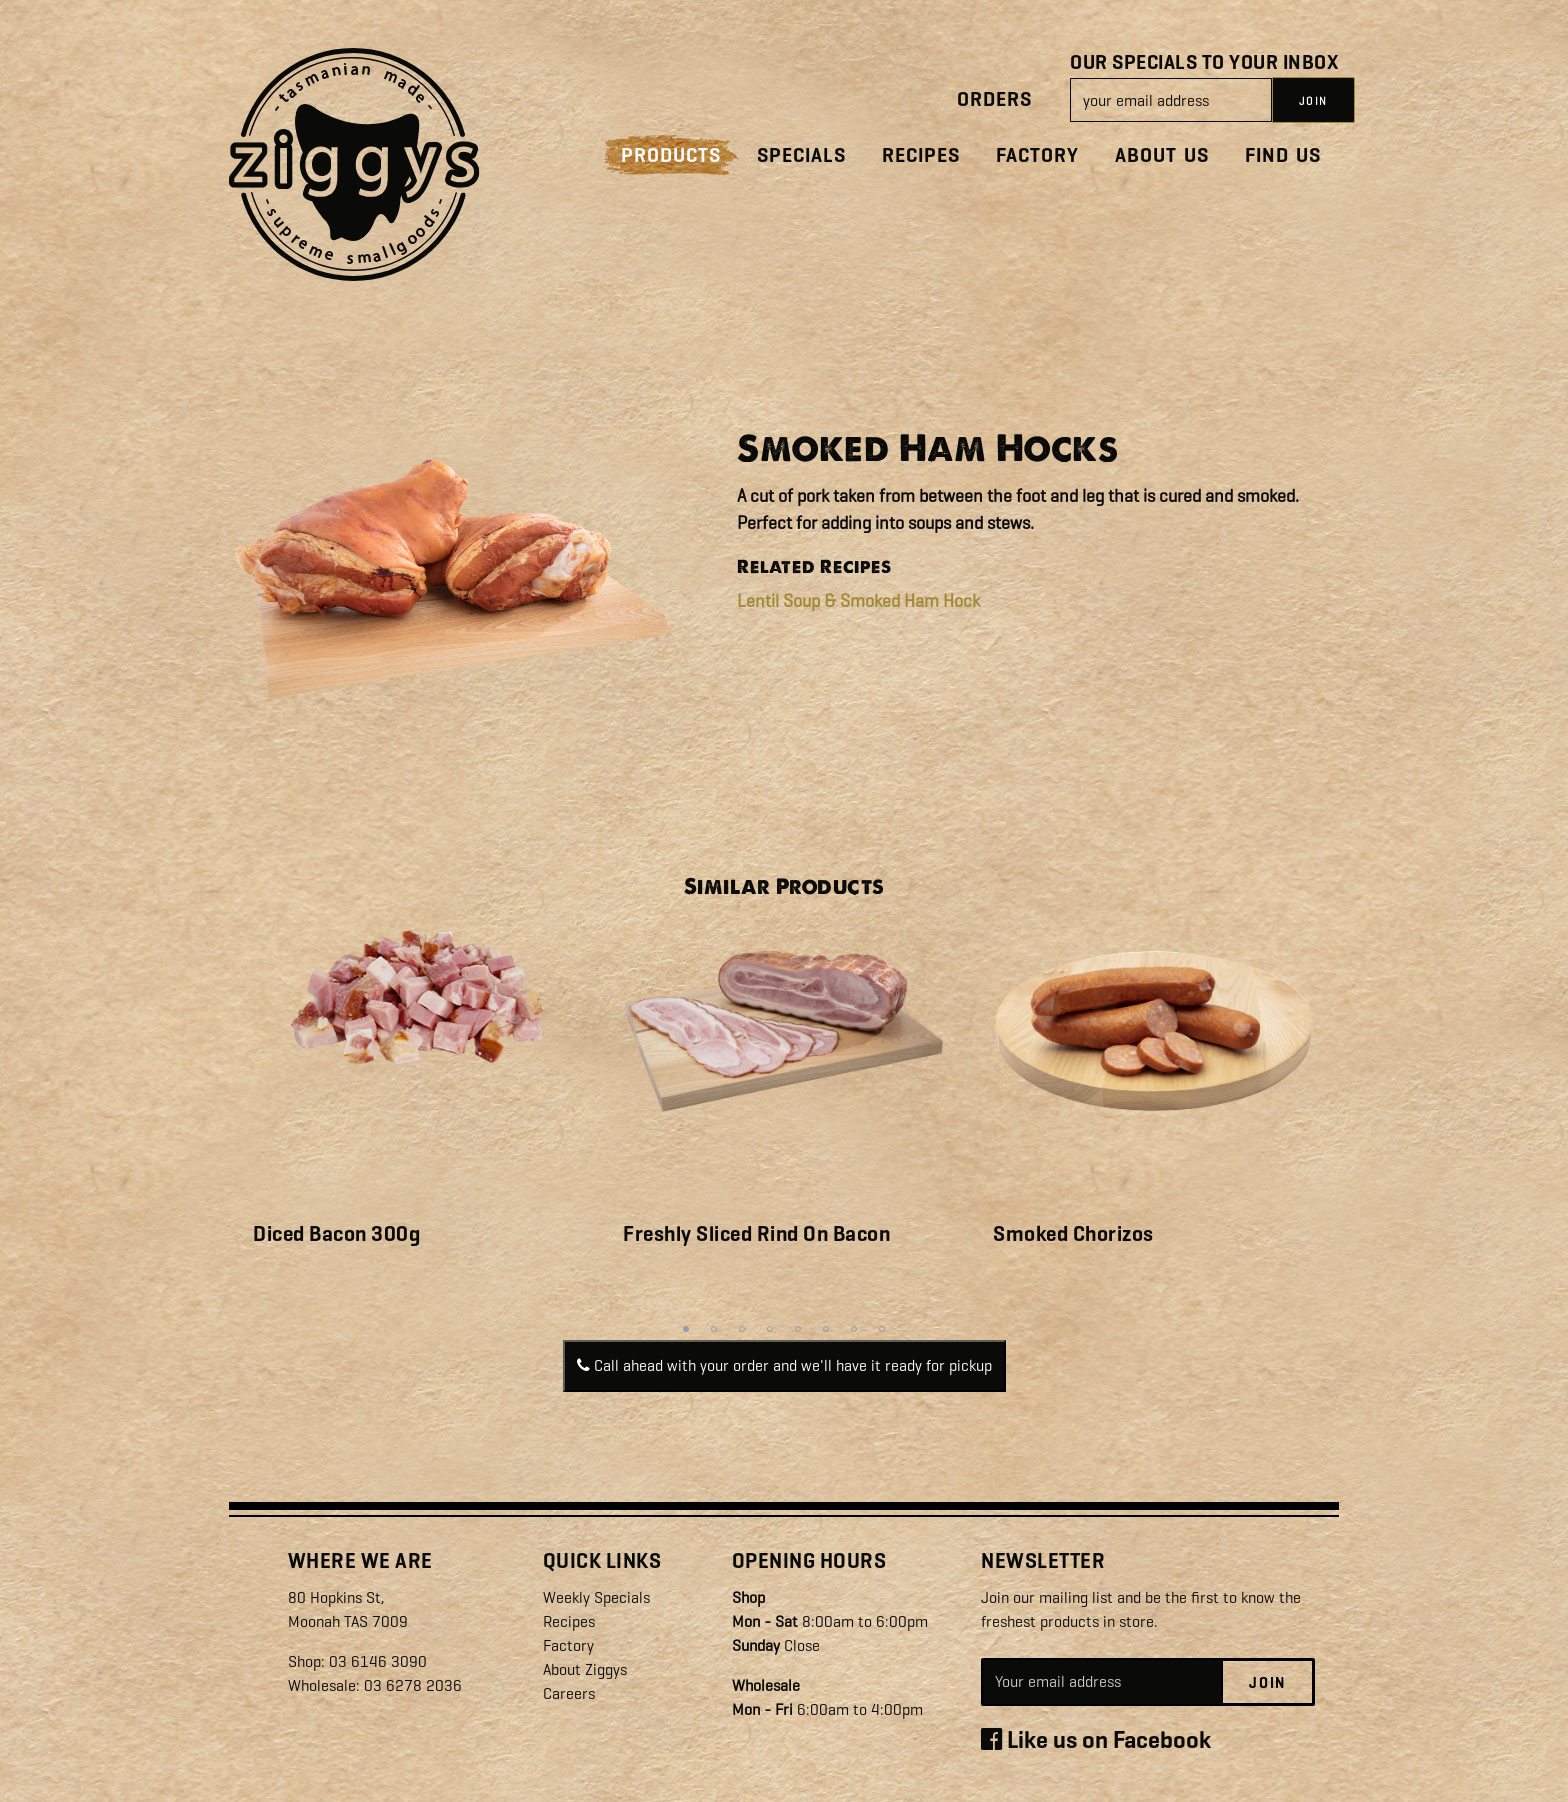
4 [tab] (770, 1329)
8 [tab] (882, 1329)
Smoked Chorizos (1073, 1234)
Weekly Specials (596, 1597)
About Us (1162, 155)
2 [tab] (714, 1329)
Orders (994, 99)
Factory (1037, 155)
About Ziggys (585, 1669)
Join (1267, 1683)
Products (671, 155)
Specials (801, 155)
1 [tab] (686, 1329)
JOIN (1313, 101)
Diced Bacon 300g (336, 1234)
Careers (569, 1693)
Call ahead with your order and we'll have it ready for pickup (784, 1365)
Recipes (921, 155)
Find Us (1283, 155)
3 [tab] (742, 1329)
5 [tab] (798, 1329)
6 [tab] (826, 1329)
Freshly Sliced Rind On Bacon (756, 1234)
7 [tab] (854, 1329)
